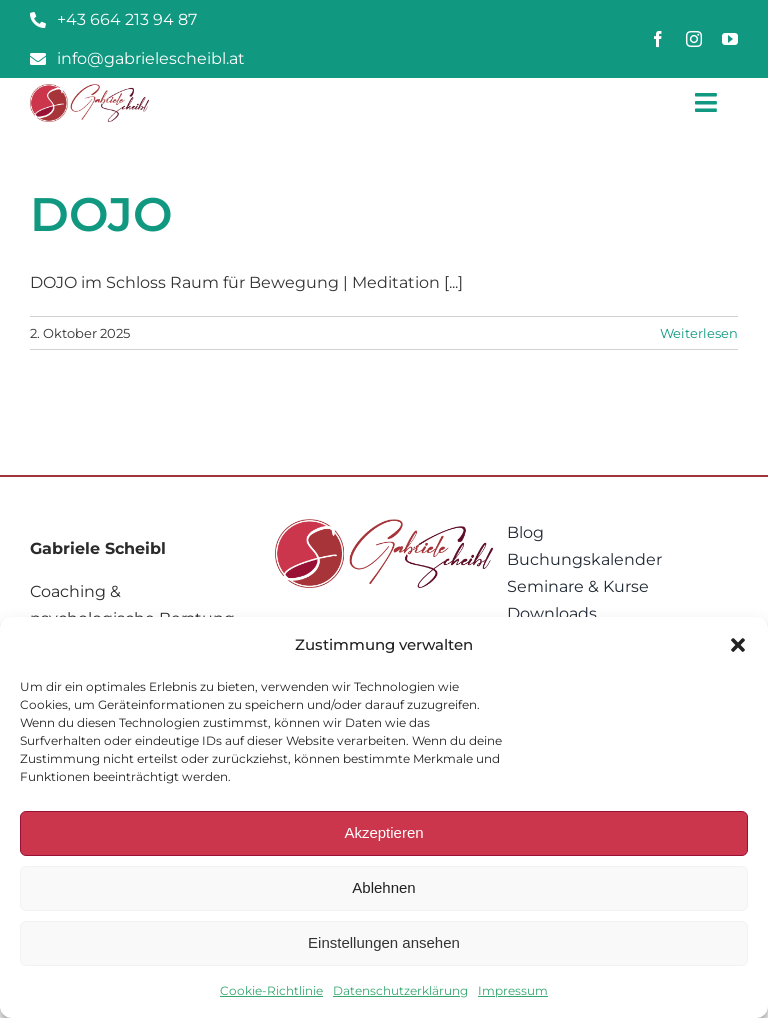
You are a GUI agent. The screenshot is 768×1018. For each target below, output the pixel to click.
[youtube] (730, 39)
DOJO (101, 214)
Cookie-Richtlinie (271, 990)
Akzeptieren (383, 832)
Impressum (513, 990)
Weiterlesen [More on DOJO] (699, 333)
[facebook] (658, 39)
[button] (738, 645)
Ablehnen (383, 887)
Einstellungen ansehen (384, 942)
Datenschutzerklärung (400, 990)
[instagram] (694, 39)
